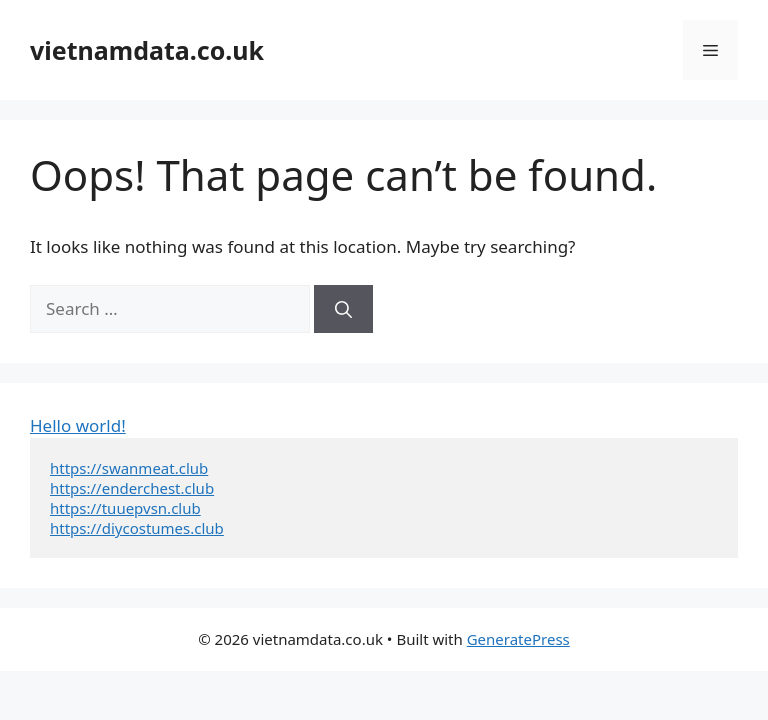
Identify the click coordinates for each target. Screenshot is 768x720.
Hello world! (78, 425)
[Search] (343, 309)
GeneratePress (518, 639)
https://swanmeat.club (129, 468)
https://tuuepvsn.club (125, 508)
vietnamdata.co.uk (147, 50)
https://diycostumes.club (137, 528)
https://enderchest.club (132, 488)
